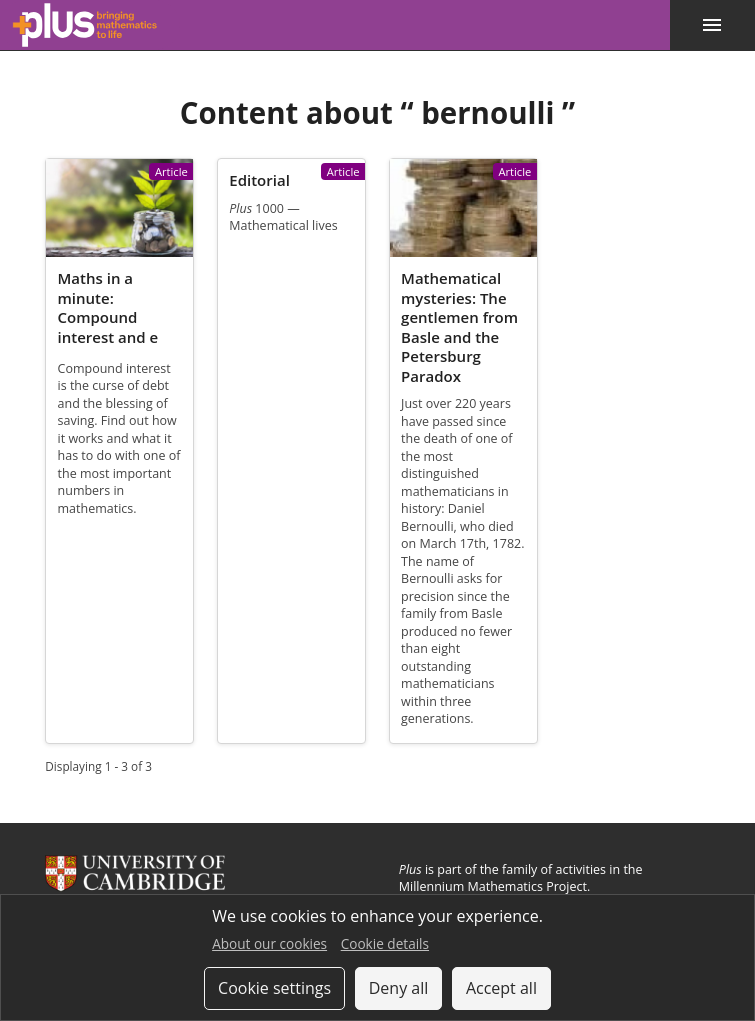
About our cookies (269, 943)
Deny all (399, 988)
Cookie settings (274, 988)
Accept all (501, 988)
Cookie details (385, 943)
